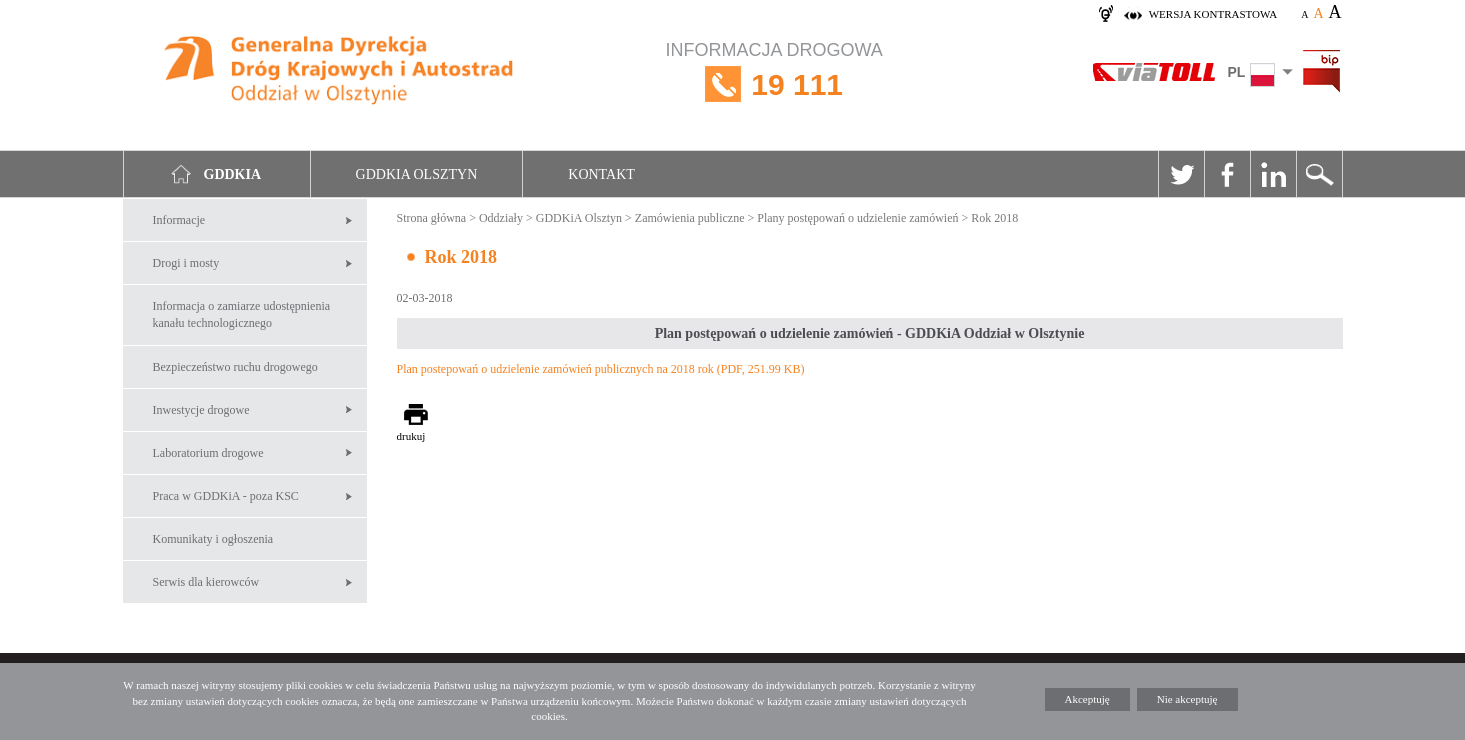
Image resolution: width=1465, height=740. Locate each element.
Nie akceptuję (1187, 699)
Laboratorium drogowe (208, 453)
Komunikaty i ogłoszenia (213, 539)
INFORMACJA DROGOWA (774, 84)
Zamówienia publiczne (690, 218)
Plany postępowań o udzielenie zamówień (857, 218)
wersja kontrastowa (1213, 14)
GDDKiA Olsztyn (579, 218)
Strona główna (432, 218)
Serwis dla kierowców (206, 582)
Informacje (179, 220)
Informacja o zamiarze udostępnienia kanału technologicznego (242, 314)
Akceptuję (1087, 699)
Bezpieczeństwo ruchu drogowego (235, 367)
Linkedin (1273, 174)
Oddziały (501, 218)
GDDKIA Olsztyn (417, 174)
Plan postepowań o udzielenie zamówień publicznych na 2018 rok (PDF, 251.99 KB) (601, 369)
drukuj (411, 436)
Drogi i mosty (186, 263)
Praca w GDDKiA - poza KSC (226, 496)
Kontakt (601, 174)
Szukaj (1319, 174)
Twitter (1181, 174)
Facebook (1227, 174)
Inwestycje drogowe (201, 410)
